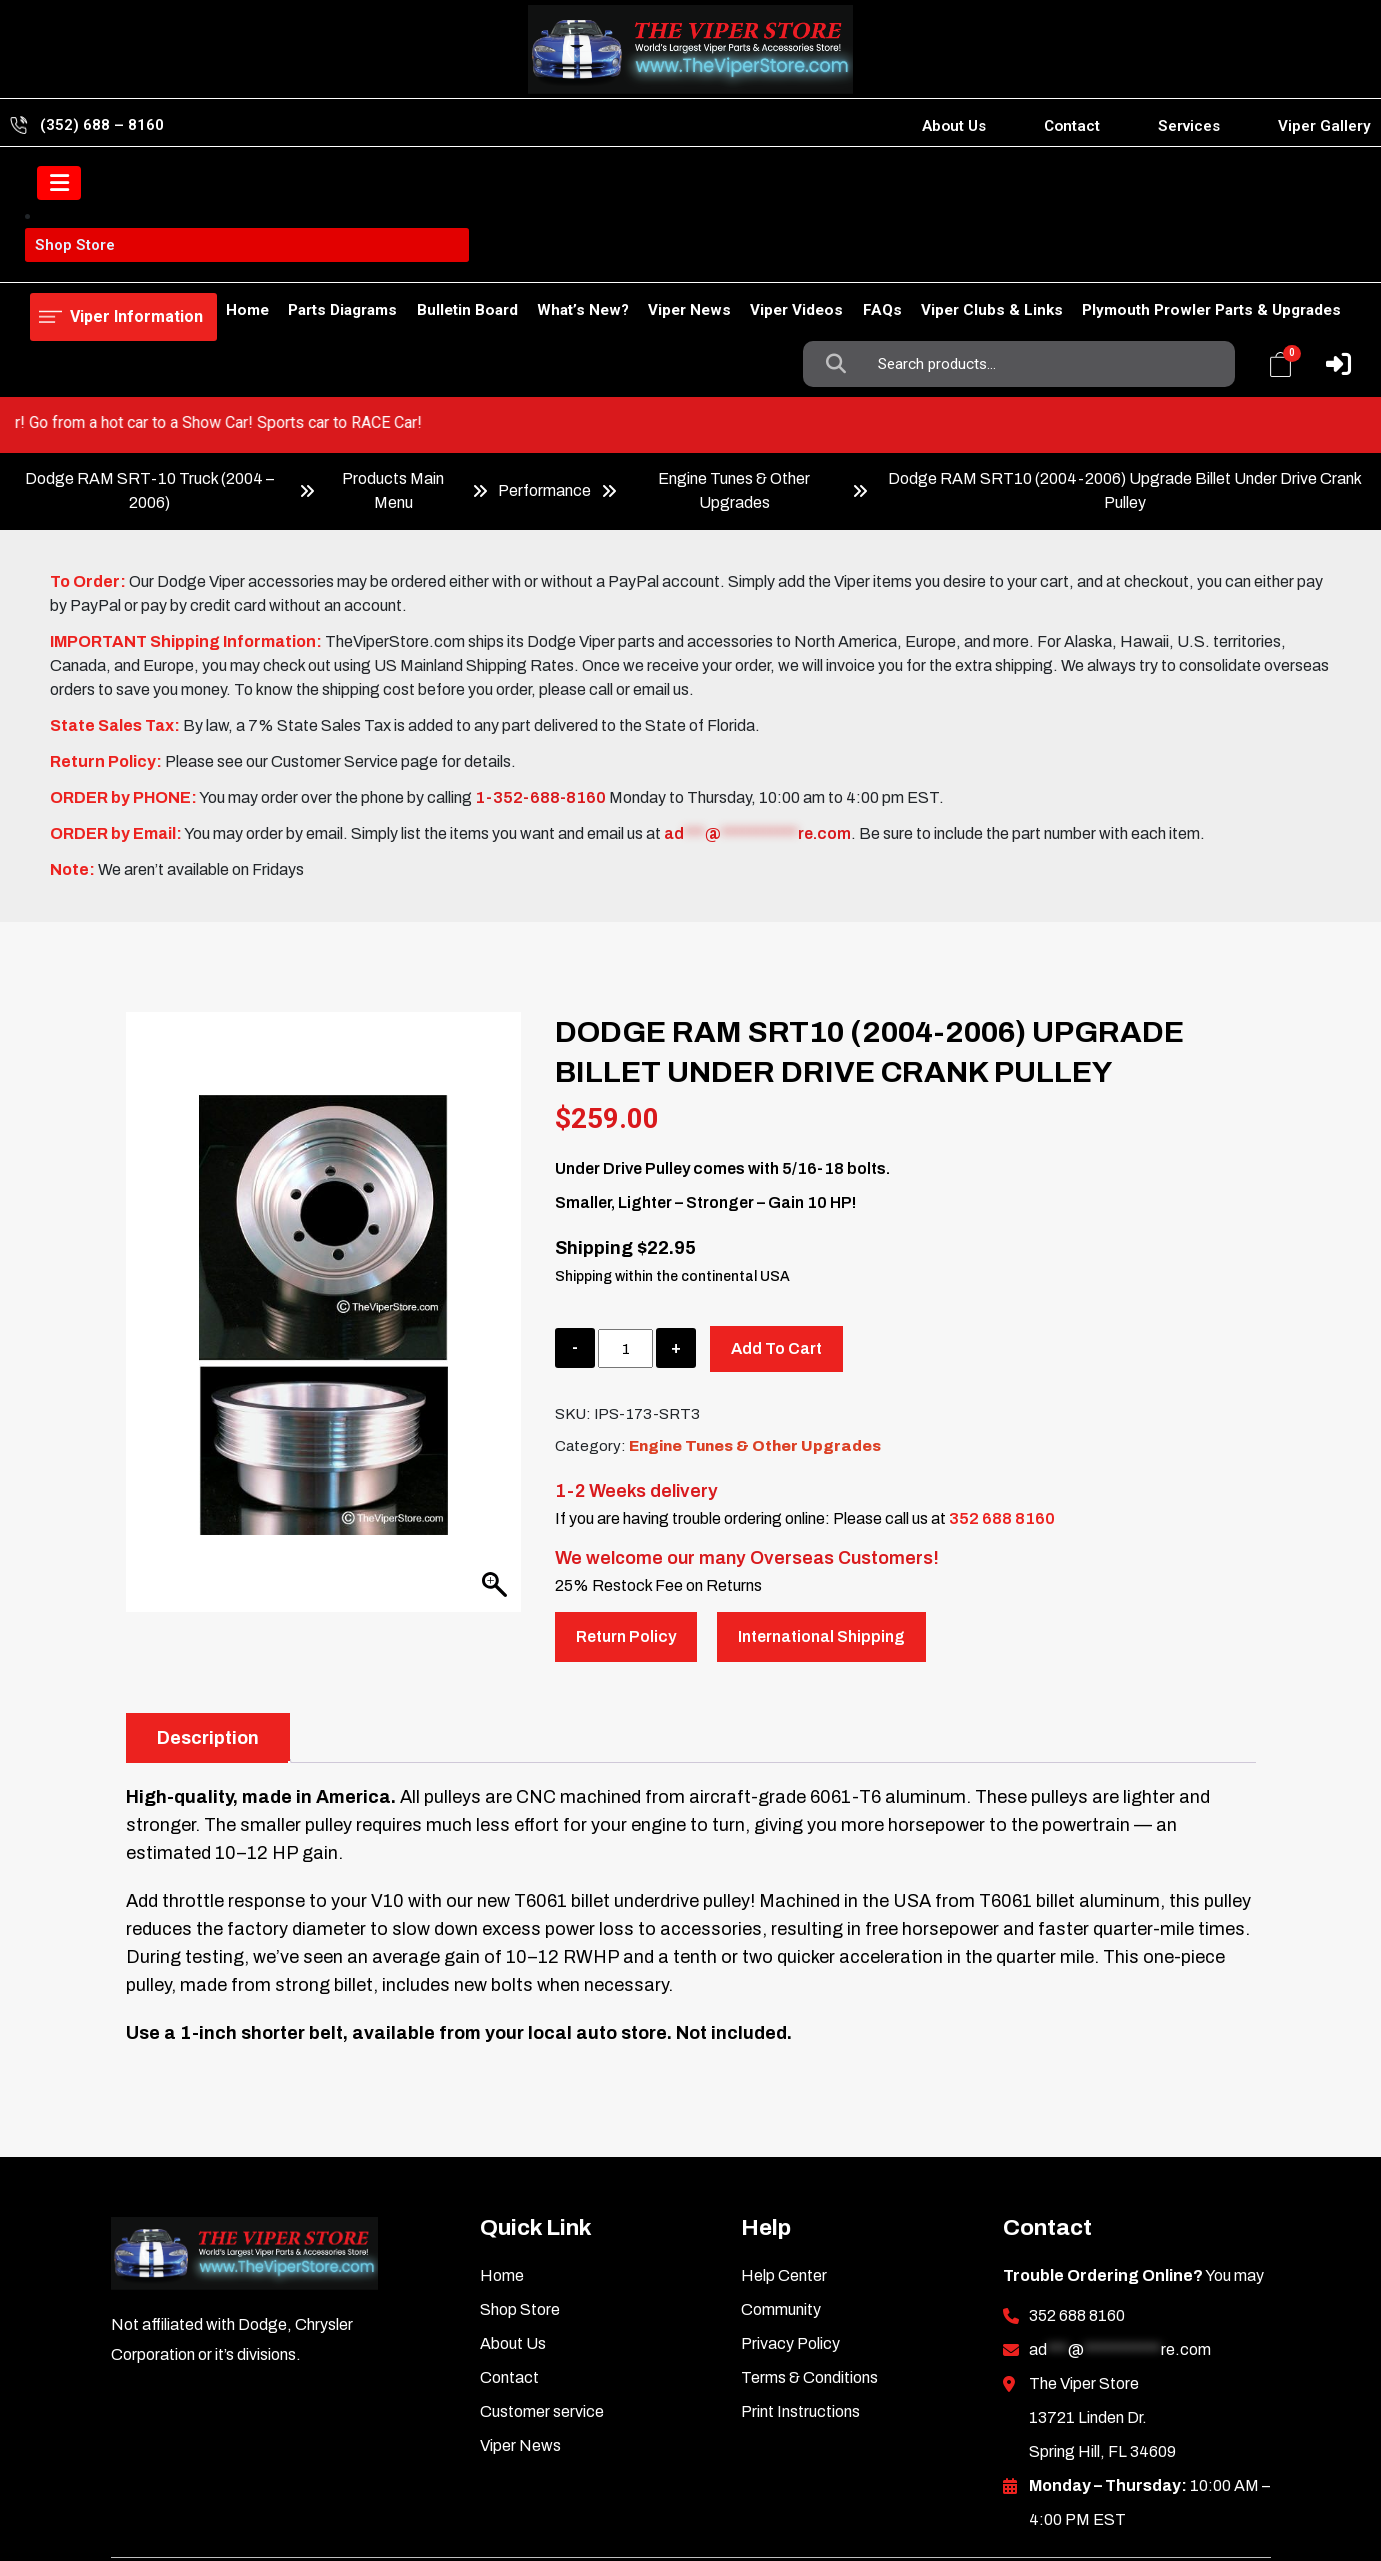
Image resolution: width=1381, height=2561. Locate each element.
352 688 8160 (1002, 1405)
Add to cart (776, 1235)
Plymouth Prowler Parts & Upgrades (1211, 257)
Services (1189, 126)
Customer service (542, 2298)
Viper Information (131, 184)
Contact (1072, 126)
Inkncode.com (1198, 2480)
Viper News (647, 257)
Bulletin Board (403, 257)
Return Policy (626, 1523)
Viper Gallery (1324, 126)
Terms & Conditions (809, 2264)
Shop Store (144, 257)
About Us (954, 126)
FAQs (860, 257)
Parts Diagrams (269, 257)
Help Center (784, 2162)
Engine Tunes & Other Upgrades (734, 377)
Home (51, 257)
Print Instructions (800, 2298)
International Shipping (821, 1523)
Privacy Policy (790, 2230)
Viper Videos (765, 257)
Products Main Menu (393, 377)
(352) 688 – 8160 (102, 125)
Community (781, 2196)
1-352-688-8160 (540, 684)
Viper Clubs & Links (981, 257)
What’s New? (530, 257)
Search (840, 185)
